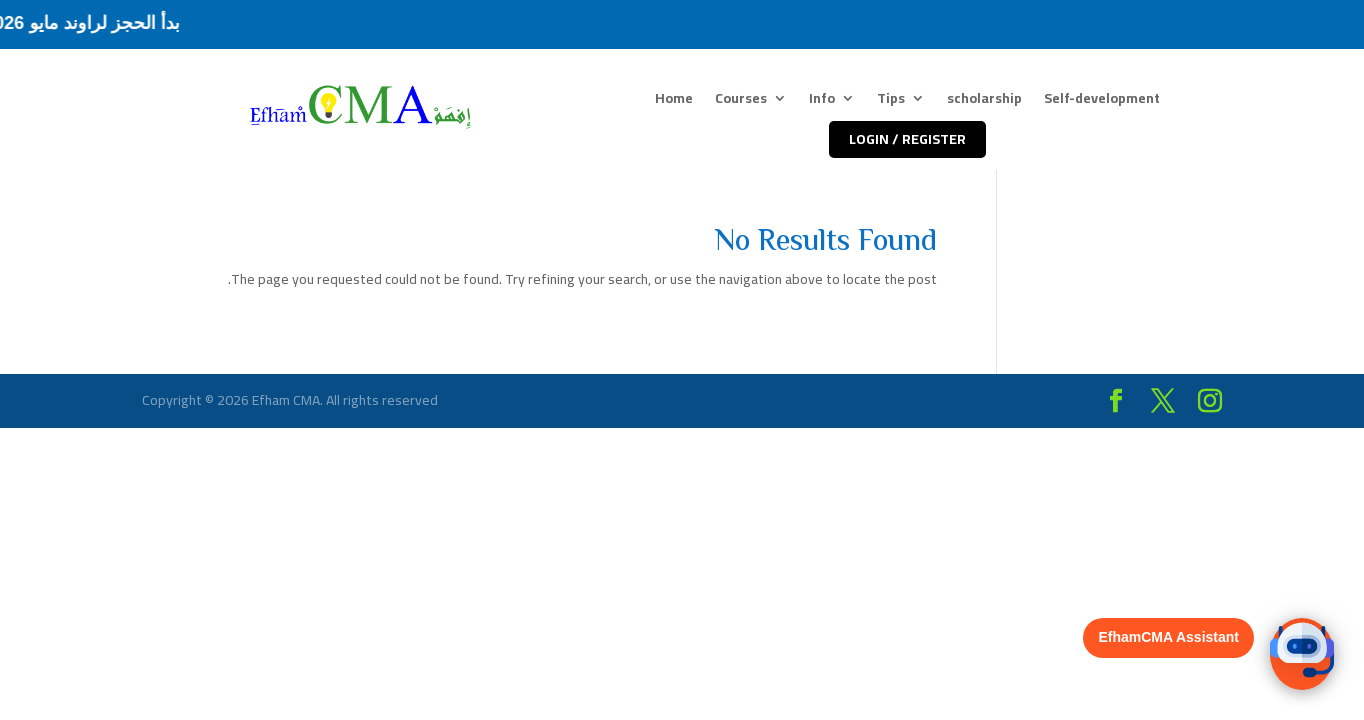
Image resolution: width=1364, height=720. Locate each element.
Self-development (1102, 101)
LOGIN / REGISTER (907, 139)
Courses (741, 101)
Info (822, 101)
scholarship (984, 101)
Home (674, 101)
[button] (1302, 654)
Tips (891, 101)
